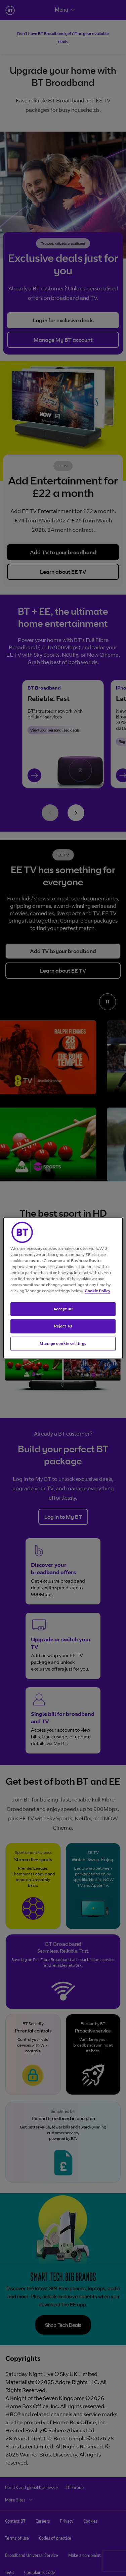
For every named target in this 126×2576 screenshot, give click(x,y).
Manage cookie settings (63, 1343)
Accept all (63, 1308)
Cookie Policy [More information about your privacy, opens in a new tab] (97, 1290)
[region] (63, 1288)
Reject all (63, 1326)
